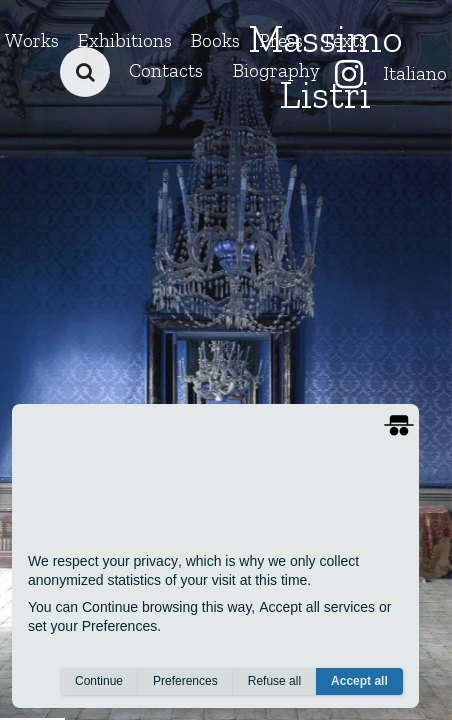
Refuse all (274, 681)
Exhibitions (125, 40)
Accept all (359, 681)
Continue (99, 681)
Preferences (185, 681)
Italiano (415, 73)
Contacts (166, 70)
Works (32, 40)
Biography (276, 70)
